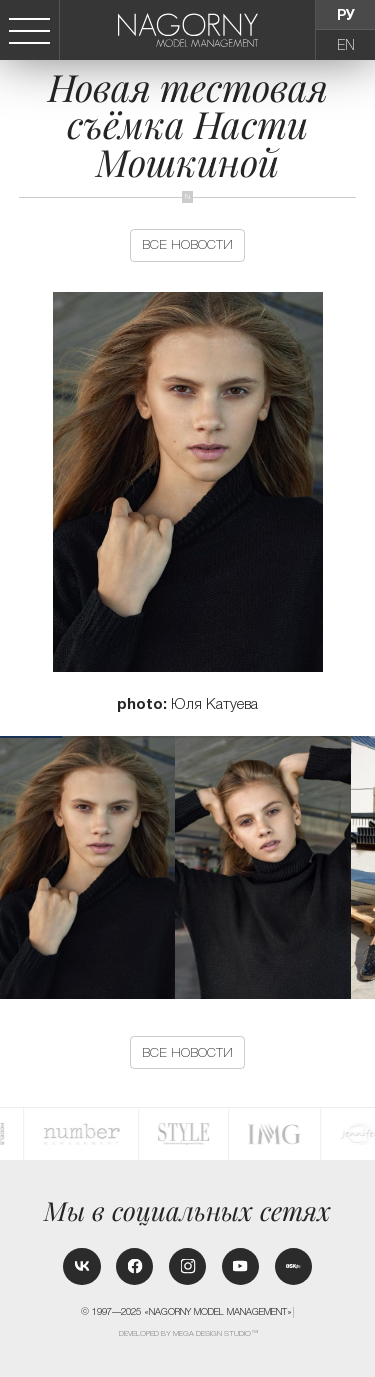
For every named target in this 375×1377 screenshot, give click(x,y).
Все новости (187, 244)
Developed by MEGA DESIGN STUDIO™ (188, 1333)
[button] (367, 867)
